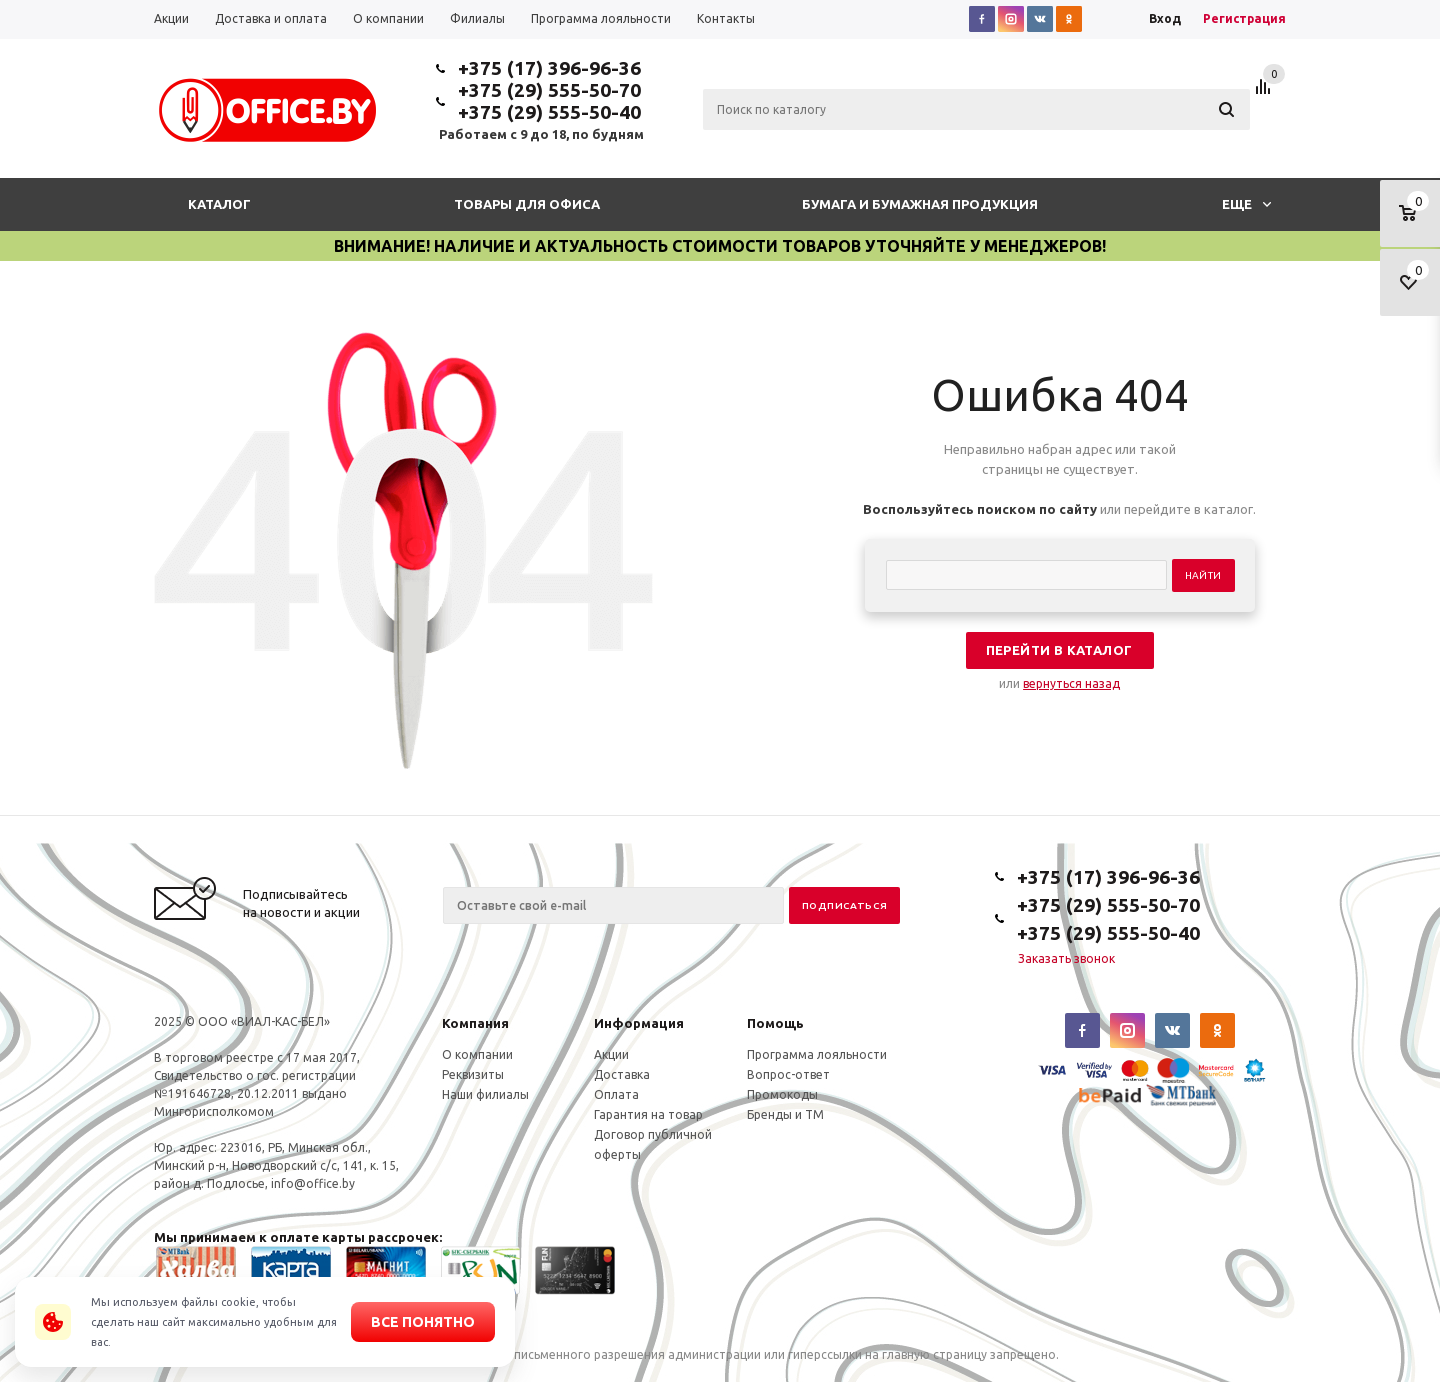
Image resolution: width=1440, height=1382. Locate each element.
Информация (639, 1023)
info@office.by (313, 1183)
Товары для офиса (527, 204)
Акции (611, 1054)
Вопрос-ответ (788, 1074)
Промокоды (782, 1094)
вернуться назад (1071, 683)
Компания (475, 1023)
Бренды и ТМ (785, 1114)
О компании (477, 1054)
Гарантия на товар (648, 1114)
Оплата (616, 1094)
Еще (1246, 204)
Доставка (622, 1074)
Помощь (775, 1023)
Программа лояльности (817, 1054)
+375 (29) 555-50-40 (549, 112)
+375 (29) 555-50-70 (549, 90)
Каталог (219, 204)
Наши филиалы (485, 1094)
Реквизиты (473, 1074)
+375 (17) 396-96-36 (549, 68)
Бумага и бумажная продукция (920, 204)
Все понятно (423, 1322)
